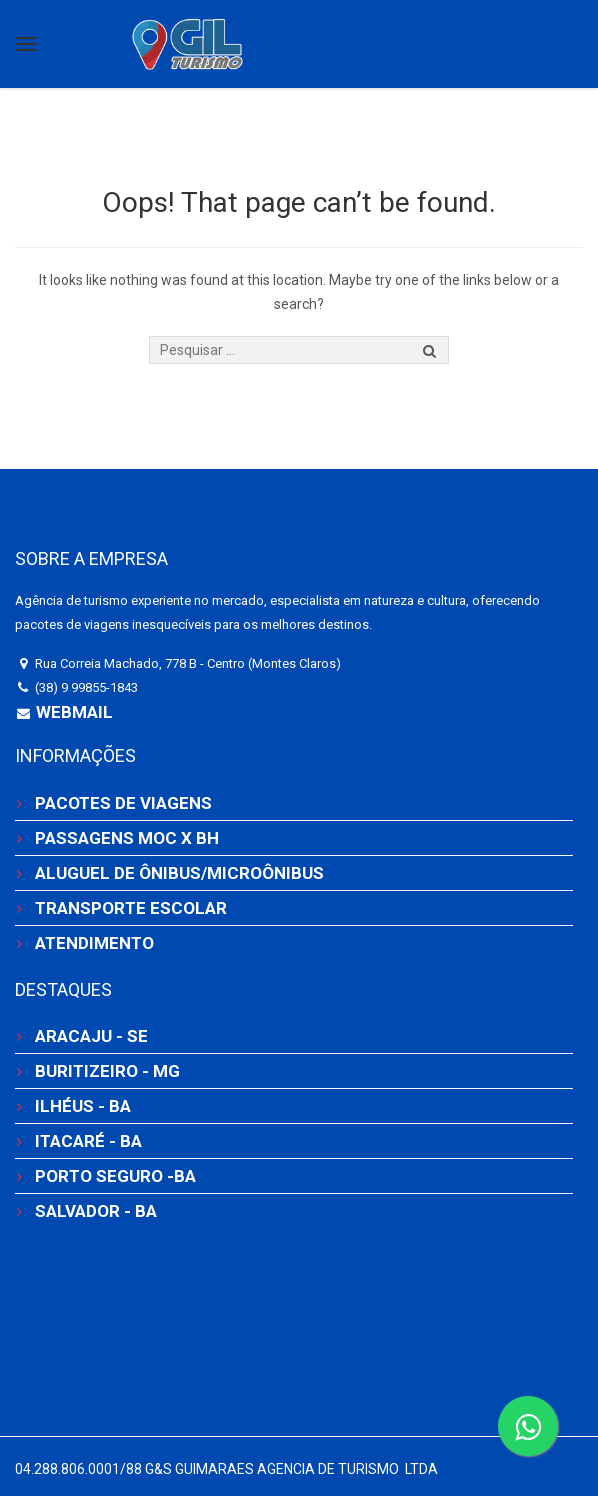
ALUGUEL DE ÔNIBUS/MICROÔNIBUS (179, 873)
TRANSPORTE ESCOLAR (131, 908)
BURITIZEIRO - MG (107, 1071)
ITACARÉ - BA (88, 1141)
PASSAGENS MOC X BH (127, 838)
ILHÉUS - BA (83, 1106)
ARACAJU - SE (91, 1036)
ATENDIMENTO (94, 943)
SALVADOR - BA (96, 1211)
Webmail (72, 712)
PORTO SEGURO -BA (115, 1176)
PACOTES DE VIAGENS (123, 803)
